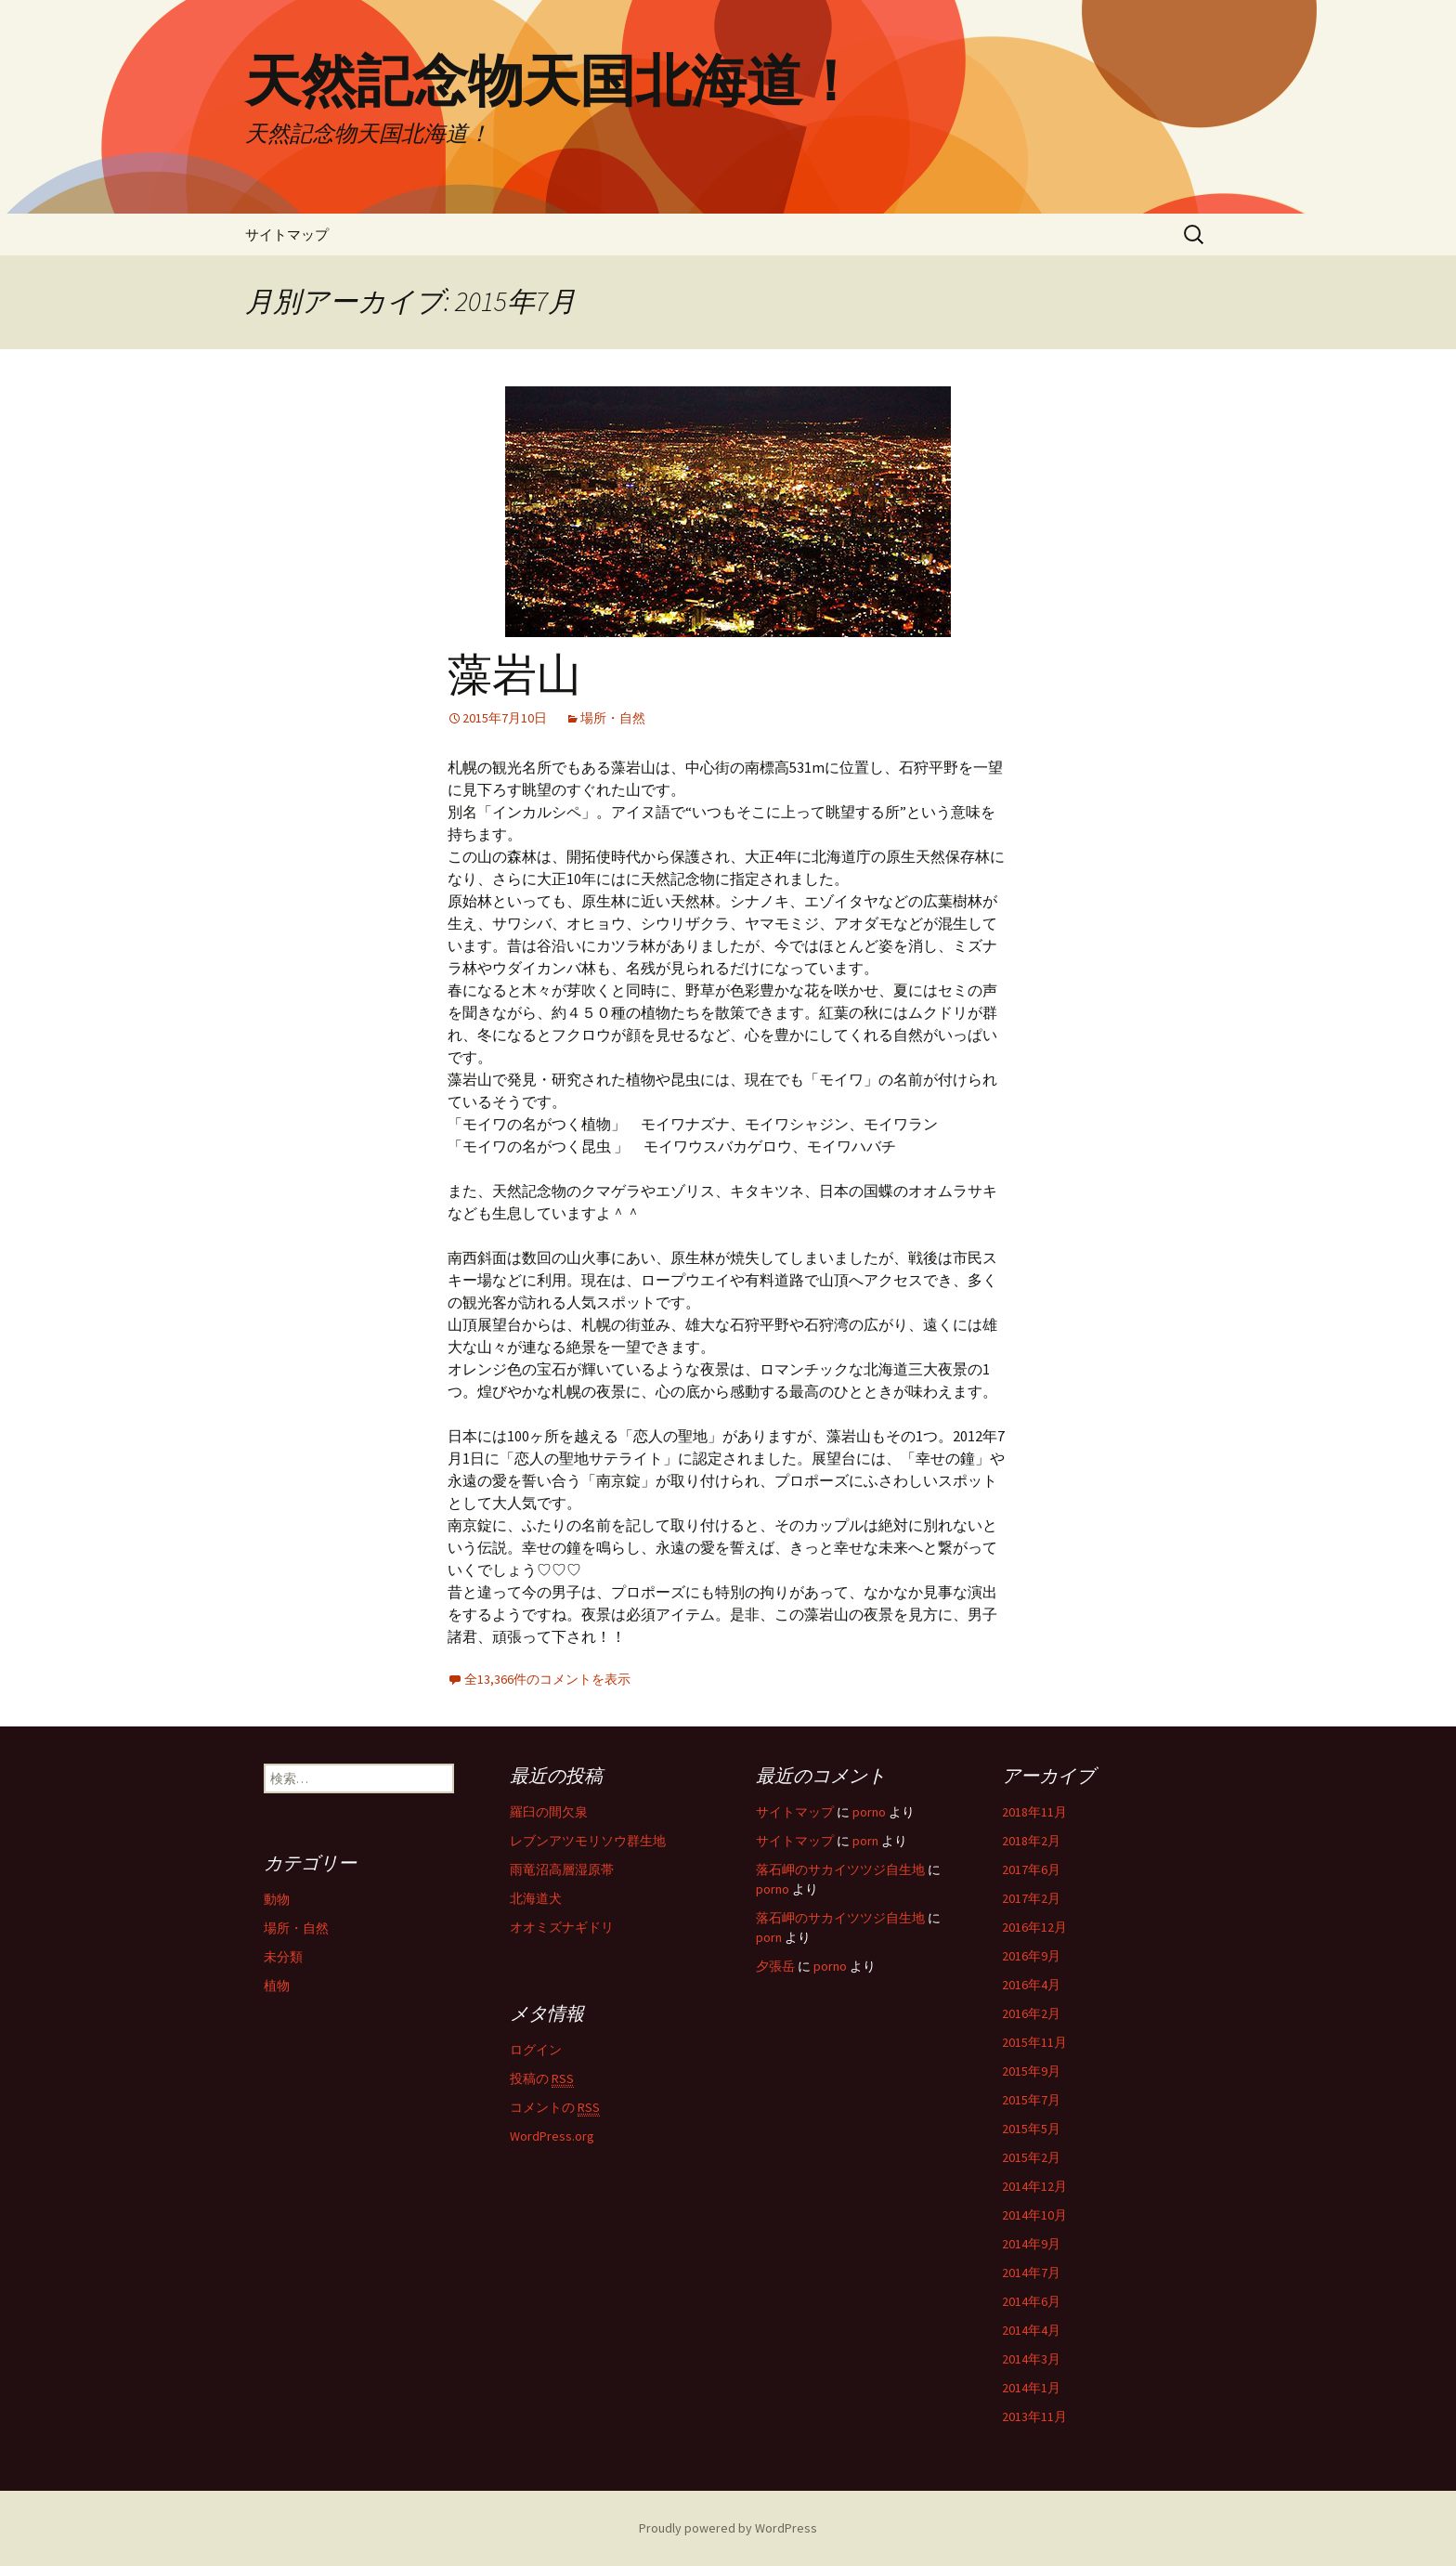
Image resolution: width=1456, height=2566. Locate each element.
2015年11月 (1034, 2042)
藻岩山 (514, 675)
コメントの (555, 2108)
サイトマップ (287, 234)
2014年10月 (1034, 2215)
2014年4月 (1031, 2330)
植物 (277, 1985)
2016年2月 (1031, 2013)
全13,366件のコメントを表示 (547, 1679)
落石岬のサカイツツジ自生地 (840, 1869)
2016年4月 (1031, 1984)
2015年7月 (1031, 2099)
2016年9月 (1031, 1955)
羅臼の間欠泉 (549, 1812)
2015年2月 (1031, 2157)
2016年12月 (1034, 1927)
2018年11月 (1034, 1812)
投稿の (542, 2079)
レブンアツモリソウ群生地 (588, 1840)
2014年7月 (1031, 2272)
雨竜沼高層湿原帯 (562, 1869)
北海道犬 (536, 1898)
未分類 (283, 1956)
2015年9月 (1031, 2071)
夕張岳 (775, 1966)
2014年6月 (1031, 2301)
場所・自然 (612, 718)
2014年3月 (1031, 2359)
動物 (277, 1899)
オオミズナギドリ (562, 1927)
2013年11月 (1034, 2416)
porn (865, 1840)
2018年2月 (1031, 1840)
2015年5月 (1031, 2128)
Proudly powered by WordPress (728, 2528)
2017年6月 (1031, 1869)
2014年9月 (1031, 2243)
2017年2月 (1031, 1898)
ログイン (536, 2049)
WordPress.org (552, 2136)
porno (869, 1812)
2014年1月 (1031, 2387)
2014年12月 (1034, 2186)
